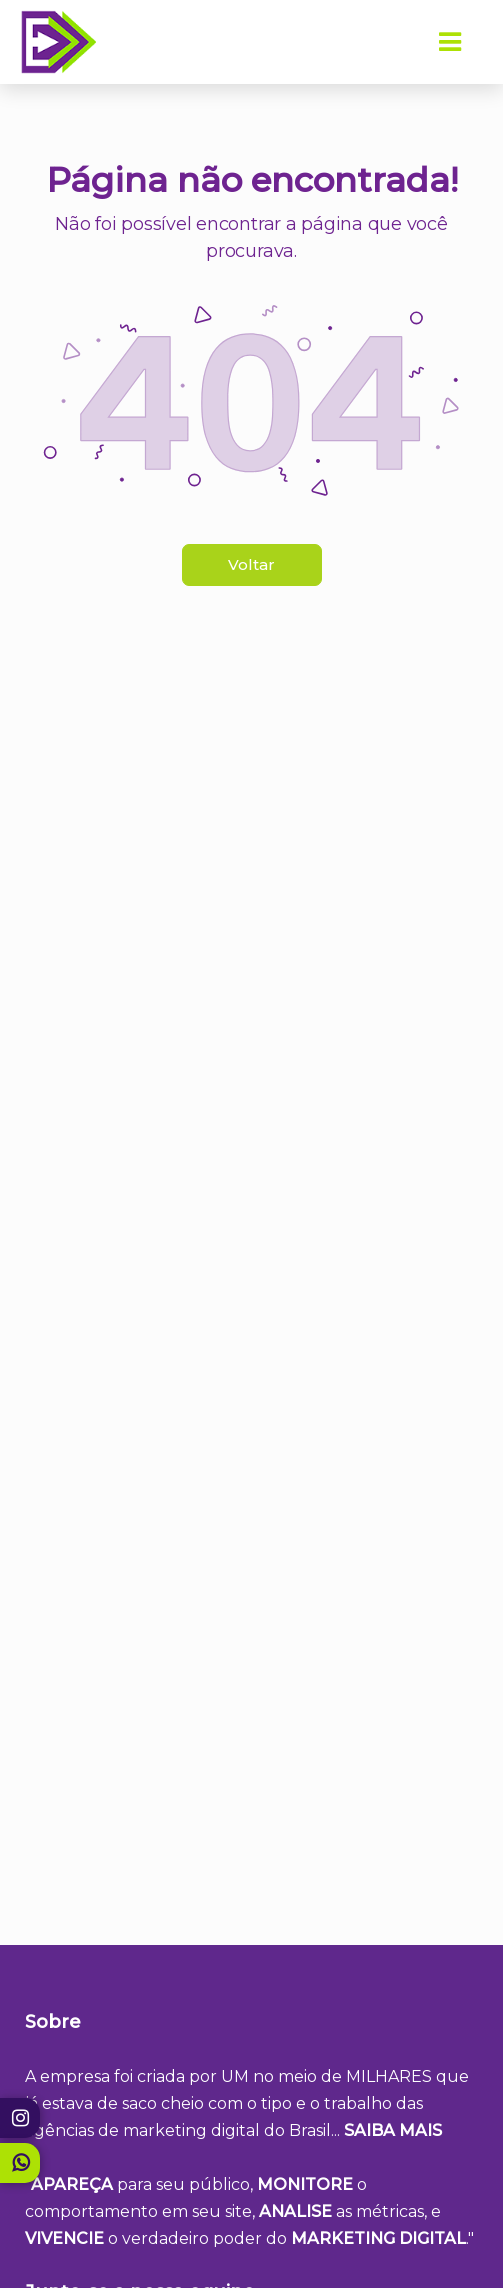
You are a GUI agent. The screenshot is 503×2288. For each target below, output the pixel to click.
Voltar (251, 564)
